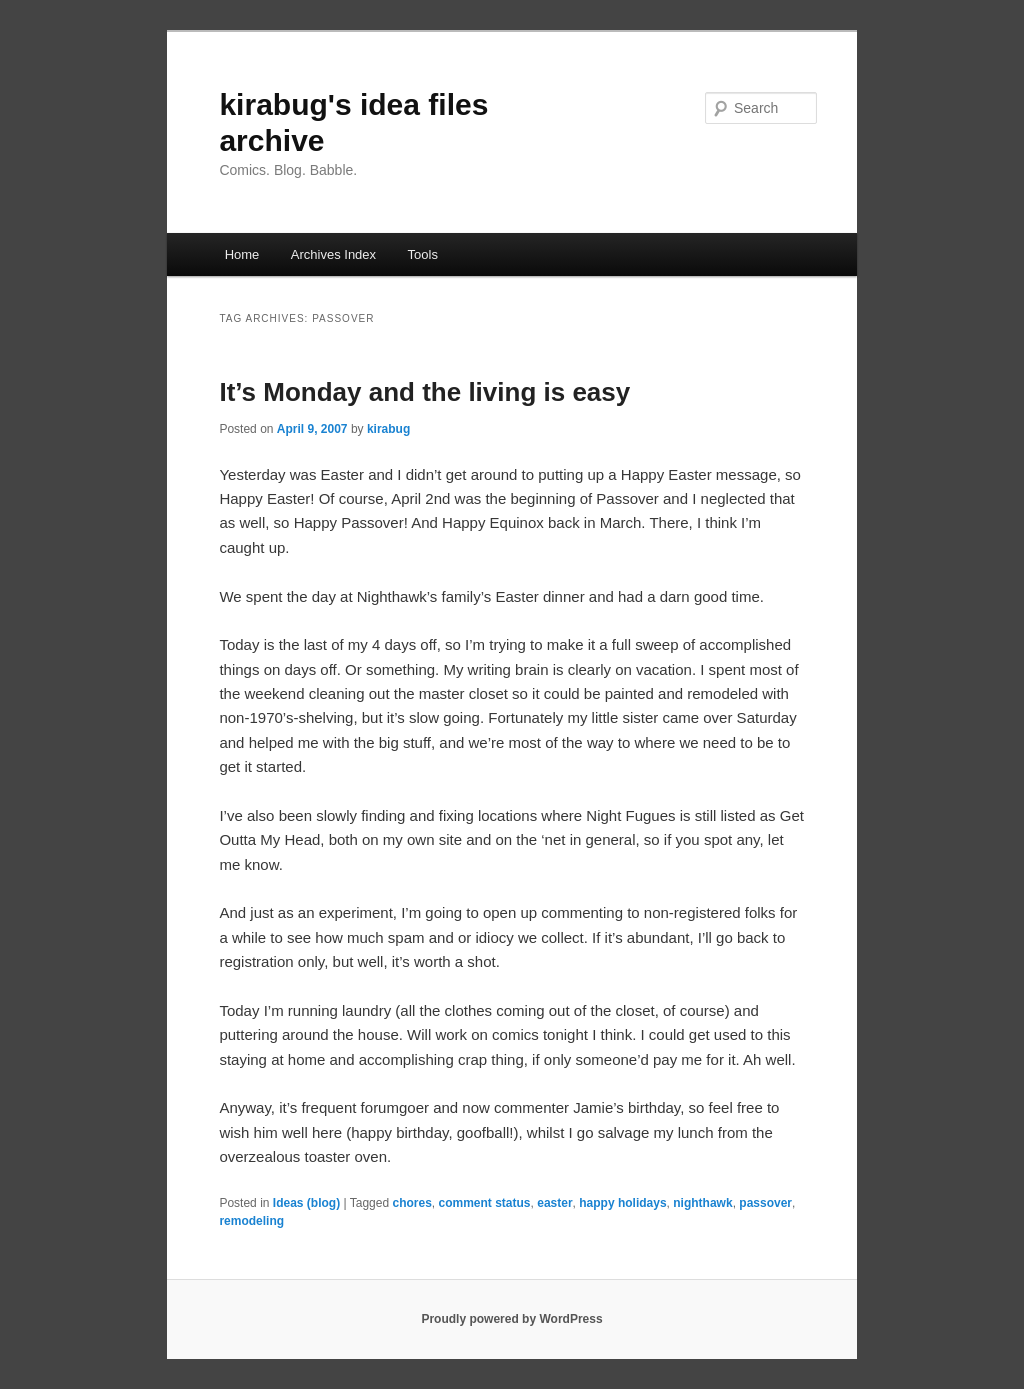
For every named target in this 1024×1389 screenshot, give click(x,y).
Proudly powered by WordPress (511, 1319)
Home (242, 254)
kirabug (388, 429)
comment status (485, 1203)
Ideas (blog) (306, 1203)
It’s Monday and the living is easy (424, 392)
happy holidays (622, 1203)
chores (411, 1203)
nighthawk (702, 1203)
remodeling (251, 1221)
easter (554, 1203)
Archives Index (333, 254)
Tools (423, 254)
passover (765, 1203)
